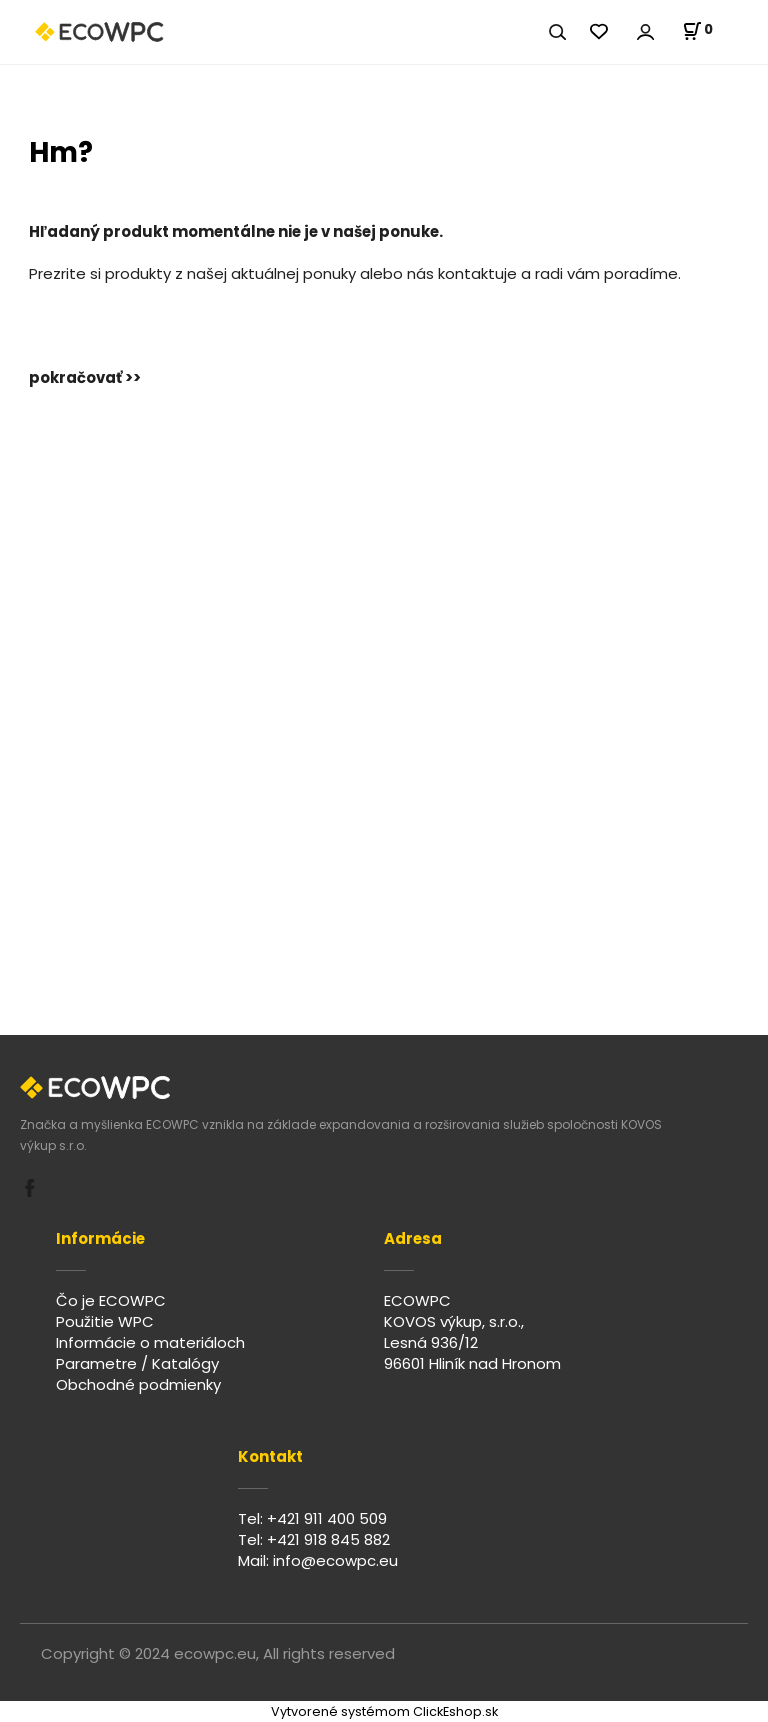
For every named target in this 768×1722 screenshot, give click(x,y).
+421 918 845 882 (328, 1539)
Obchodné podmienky (138, 1384)
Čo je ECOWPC (111, 1300)
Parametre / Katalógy (137, 1363)
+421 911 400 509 (327, 1518)
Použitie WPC (105, 1321)
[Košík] (697, 31)
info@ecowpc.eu (335, 1560)
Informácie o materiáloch (150, 1342)
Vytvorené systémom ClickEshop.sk (384, 1711)
